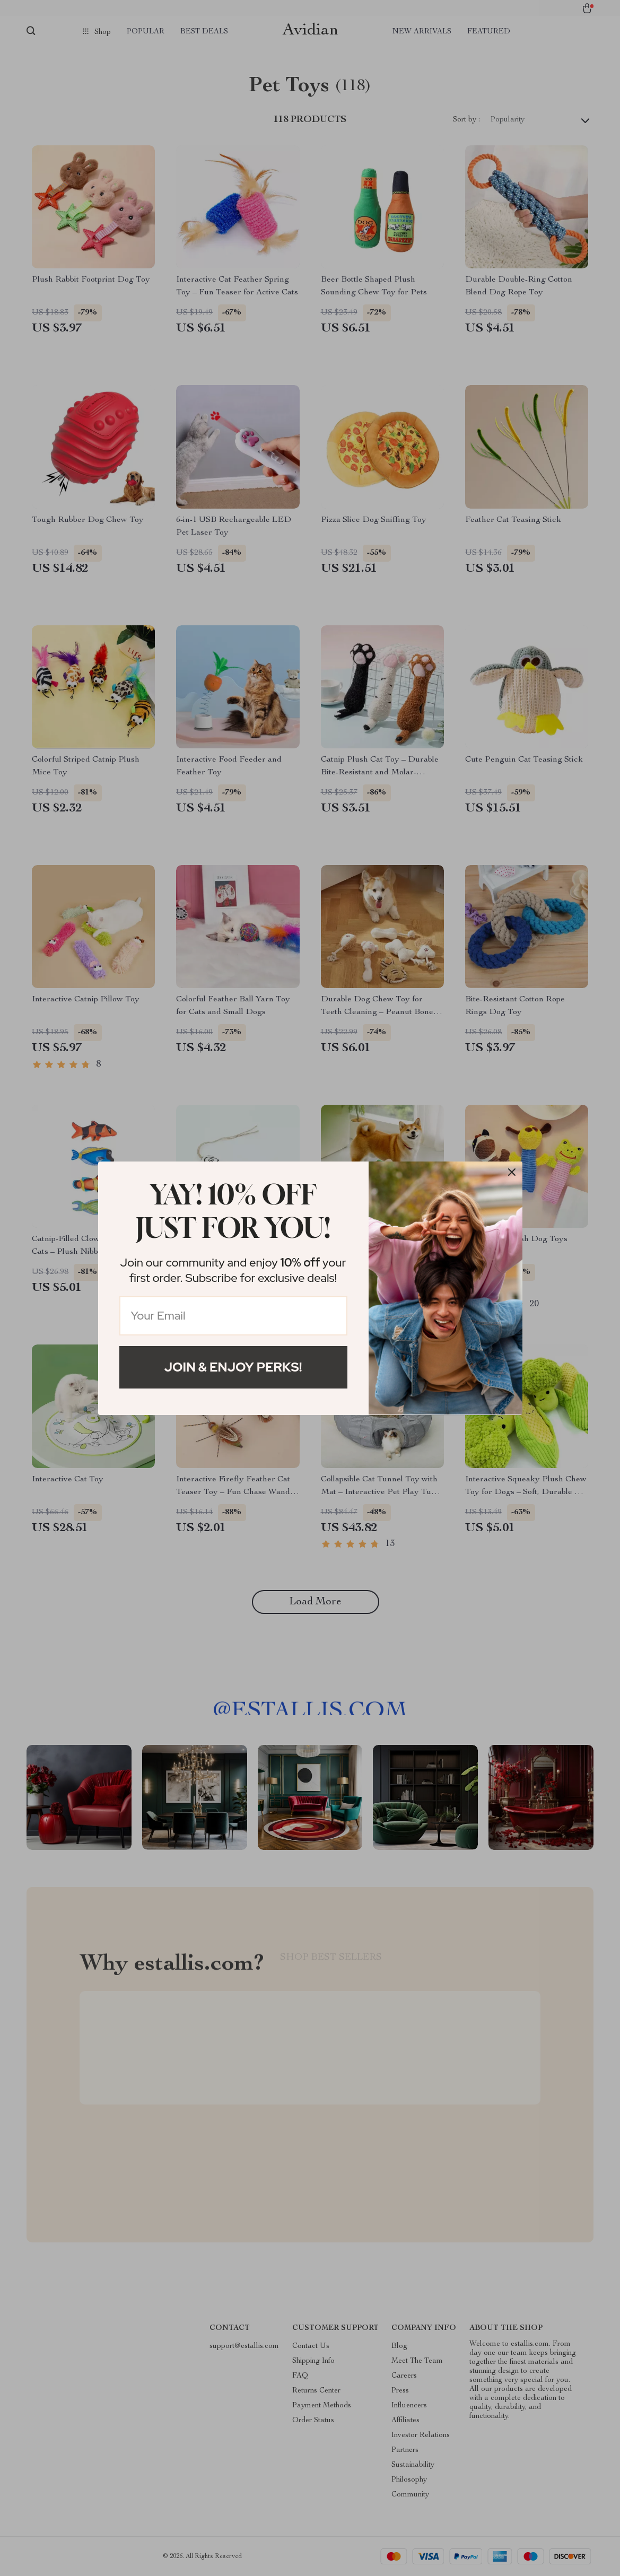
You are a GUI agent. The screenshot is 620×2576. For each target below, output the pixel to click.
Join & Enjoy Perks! (233, 1367)
